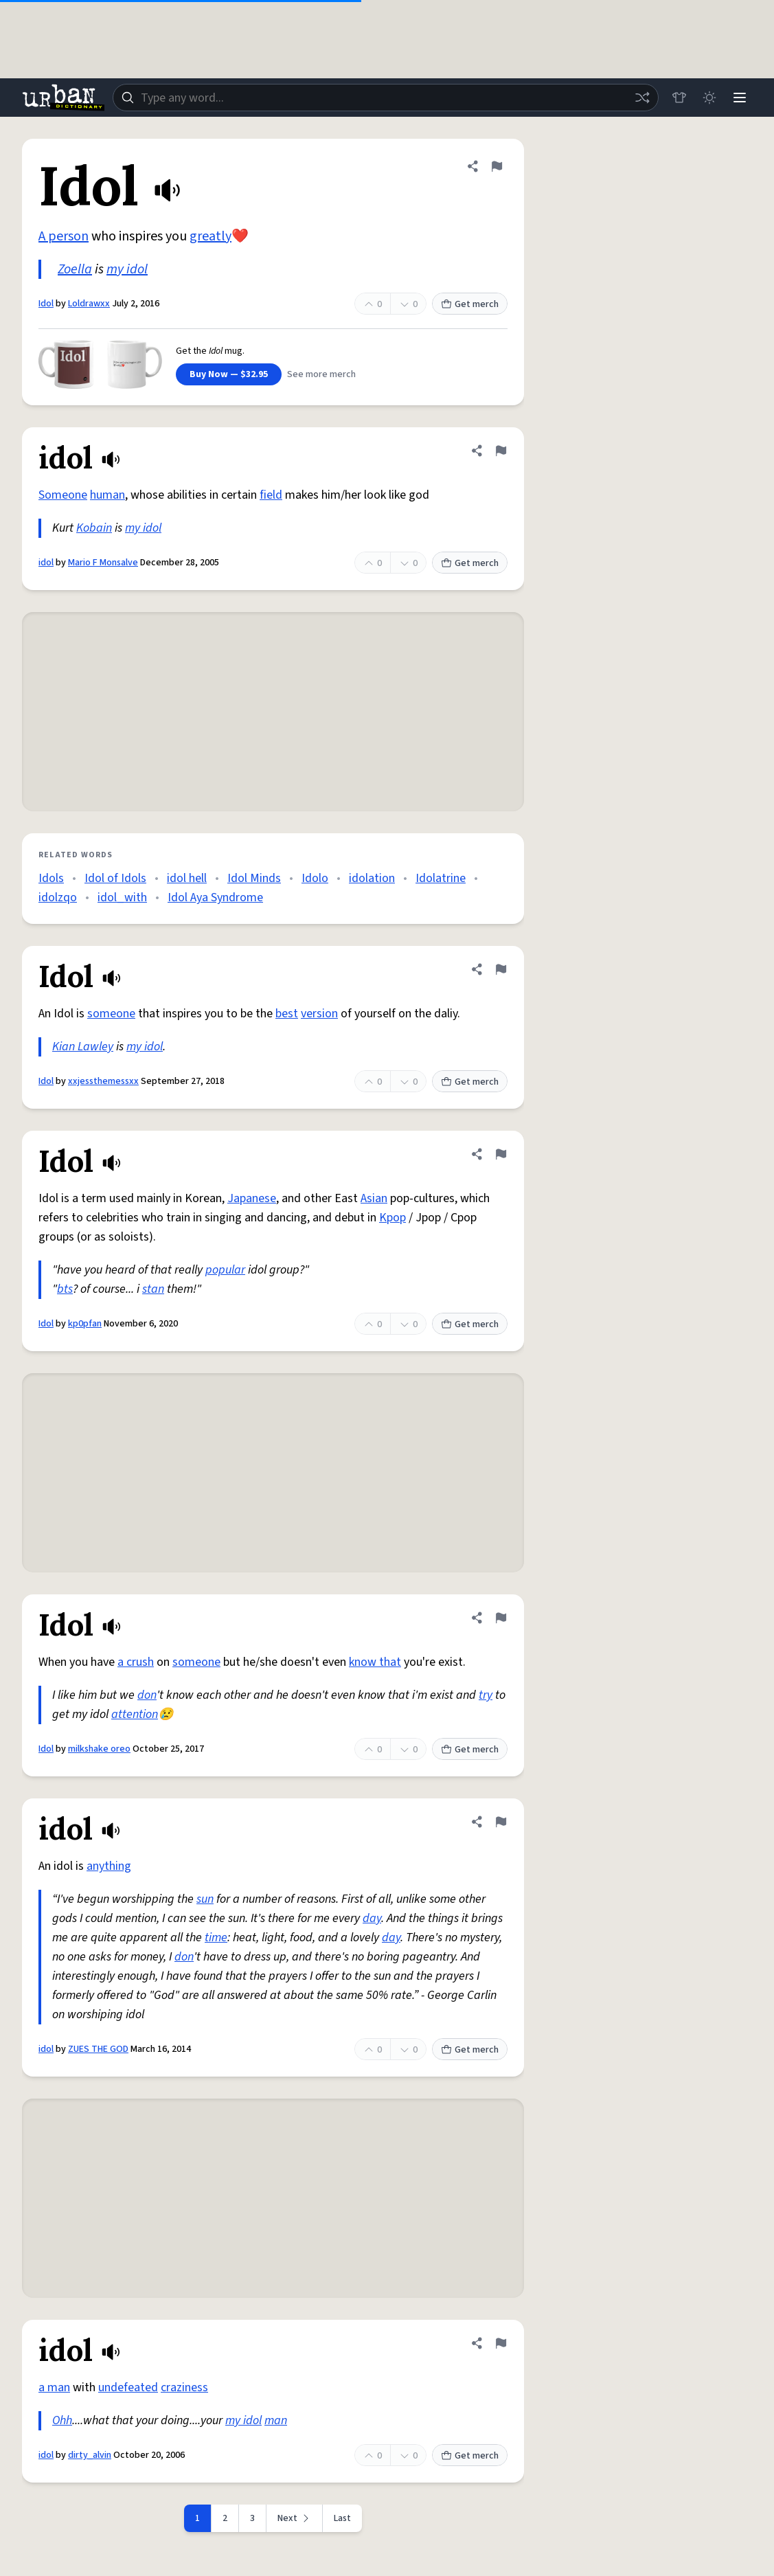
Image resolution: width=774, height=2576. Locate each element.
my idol (127, 269)
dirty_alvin (89, 2455)
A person (63, 236)
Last (342, 2518)
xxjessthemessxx (103, 1081)
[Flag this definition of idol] (501, 451)
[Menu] (739, 97)
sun (205, 1899)
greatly (210, 236)
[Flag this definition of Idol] (497, 166)
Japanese (251, 1198)
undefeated (128, 2387)
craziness (184, 2387)
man (275, 2420)
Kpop (392, 1217)
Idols (51, 878)
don (147, 1695)
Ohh (62, 2420)
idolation (372, 878)
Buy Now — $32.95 (229, 374)
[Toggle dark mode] (709, 97)
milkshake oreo (99, 1749)
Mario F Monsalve (103, 562)
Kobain (94, 527)
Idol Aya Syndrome (215, 897)
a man (54, 2387)
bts (65, 1289)
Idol (46, 303)
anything (109, 1866)
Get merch (470, 304)
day (372, 1918)
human (107, 495)
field (271, 495)
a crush (135, 1662)
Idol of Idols (115, 878)
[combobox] (386, 97)
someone (111, 1013)
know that (375, 1662)
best (286, 1013)
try (485, 1695)
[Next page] (294, 2518)
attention (134, 1714)
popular (225, 1269)
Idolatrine (441, 878)
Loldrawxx (89, 303)
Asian (374, 1198)
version (319, 1013)
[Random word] (642, 97)
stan (153, 1289)
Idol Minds (254, 878)
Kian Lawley (82, 1046)
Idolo (314, 878)
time (216, 1937)
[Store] (679, 97)
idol (46, 562)
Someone (62, 495)
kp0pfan (85, 1324)
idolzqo (57, 897)
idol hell (187, 878)
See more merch (321, 374)
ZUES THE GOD (98, 2049)
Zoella (75, 269)
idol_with (122, 897)
